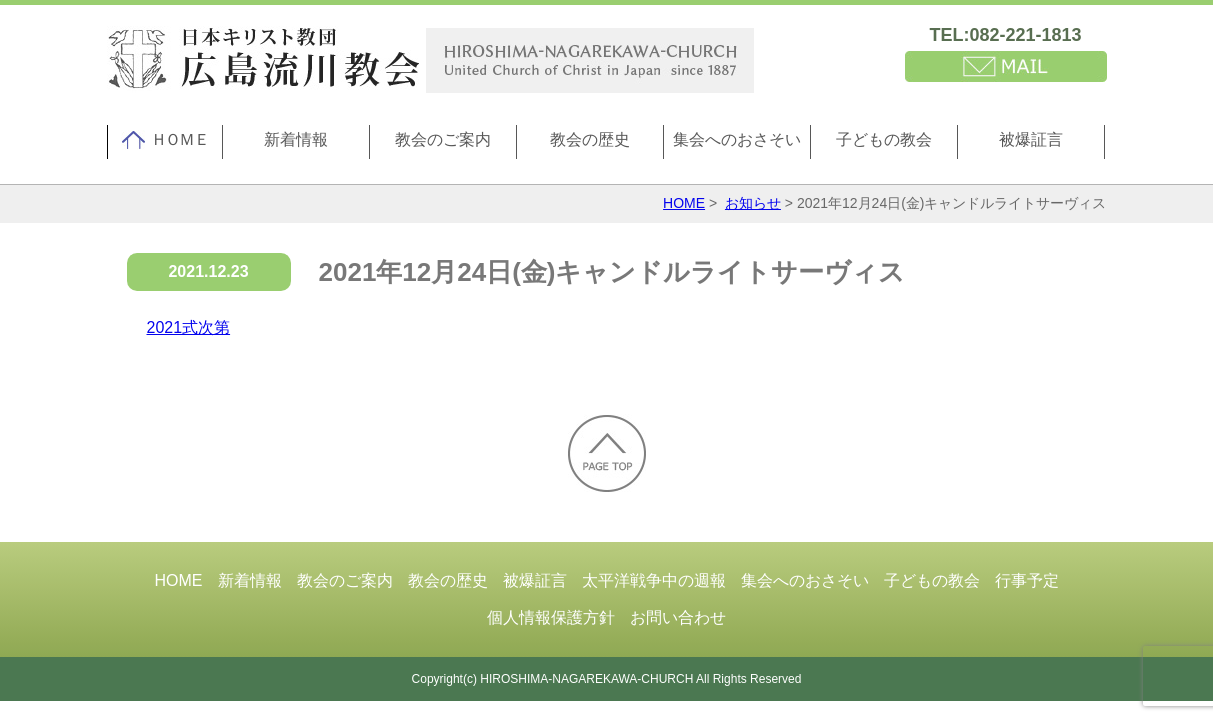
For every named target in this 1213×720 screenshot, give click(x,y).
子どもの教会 (884, 139)
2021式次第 (189, 327)
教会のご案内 (443, 139)
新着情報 (296, 139)
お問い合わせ (678, 617)
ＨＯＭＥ (165, 140)
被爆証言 (1031, 139)
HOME (684, 203)
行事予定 (1027, 580)
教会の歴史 (590, 139)
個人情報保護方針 (551, 617)
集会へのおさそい (737, 139)
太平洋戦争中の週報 (654, 580)
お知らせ (753, 203)
